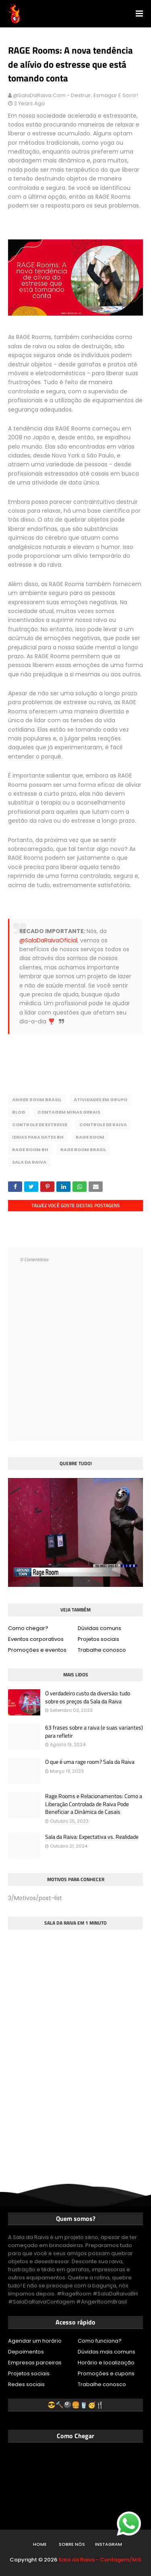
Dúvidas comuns (99, 1628)
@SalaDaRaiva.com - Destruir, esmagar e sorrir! (75, 95)
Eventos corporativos (36, 1639)
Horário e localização (106, 2362)
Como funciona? (100, 2341)
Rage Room (90, 1137)
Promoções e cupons (106, 2373)
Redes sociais (26, 2384)
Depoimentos (26, 2352)
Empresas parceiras (35, 2362)
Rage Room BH (30, 1149)
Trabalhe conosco (102, 1650)
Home (40, 2544)
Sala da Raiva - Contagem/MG (99, 2560)
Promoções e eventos (37, 1650)
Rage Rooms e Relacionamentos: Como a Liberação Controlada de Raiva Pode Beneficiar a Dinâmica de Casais (93, 1804)
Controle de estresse (39, 1124)
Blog (18, 1112)
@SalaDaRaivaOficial (48, 940)
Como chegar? (28, 1628)
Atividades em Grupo (100, 1099)
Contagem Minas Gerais (68, 1112)
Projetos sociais (98, 1639)
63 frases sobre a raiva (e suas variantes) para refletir (94, 1731)
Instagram (108, 2544)
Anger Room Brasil (37, 1099)
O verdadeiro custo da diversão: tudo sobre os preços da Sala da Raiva (87, 1697)
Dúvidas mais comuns (106, 2352)
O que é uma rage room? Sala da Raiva (89, 1762)
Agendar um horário (35, 2341)
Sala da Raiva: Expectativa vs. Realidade (92, 1837)
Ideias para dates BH (38, 1137)
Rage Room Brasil (83, 1149)
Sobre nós (72, 2544)
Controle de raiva (103, 1124)
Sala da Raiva (29, 1162)
